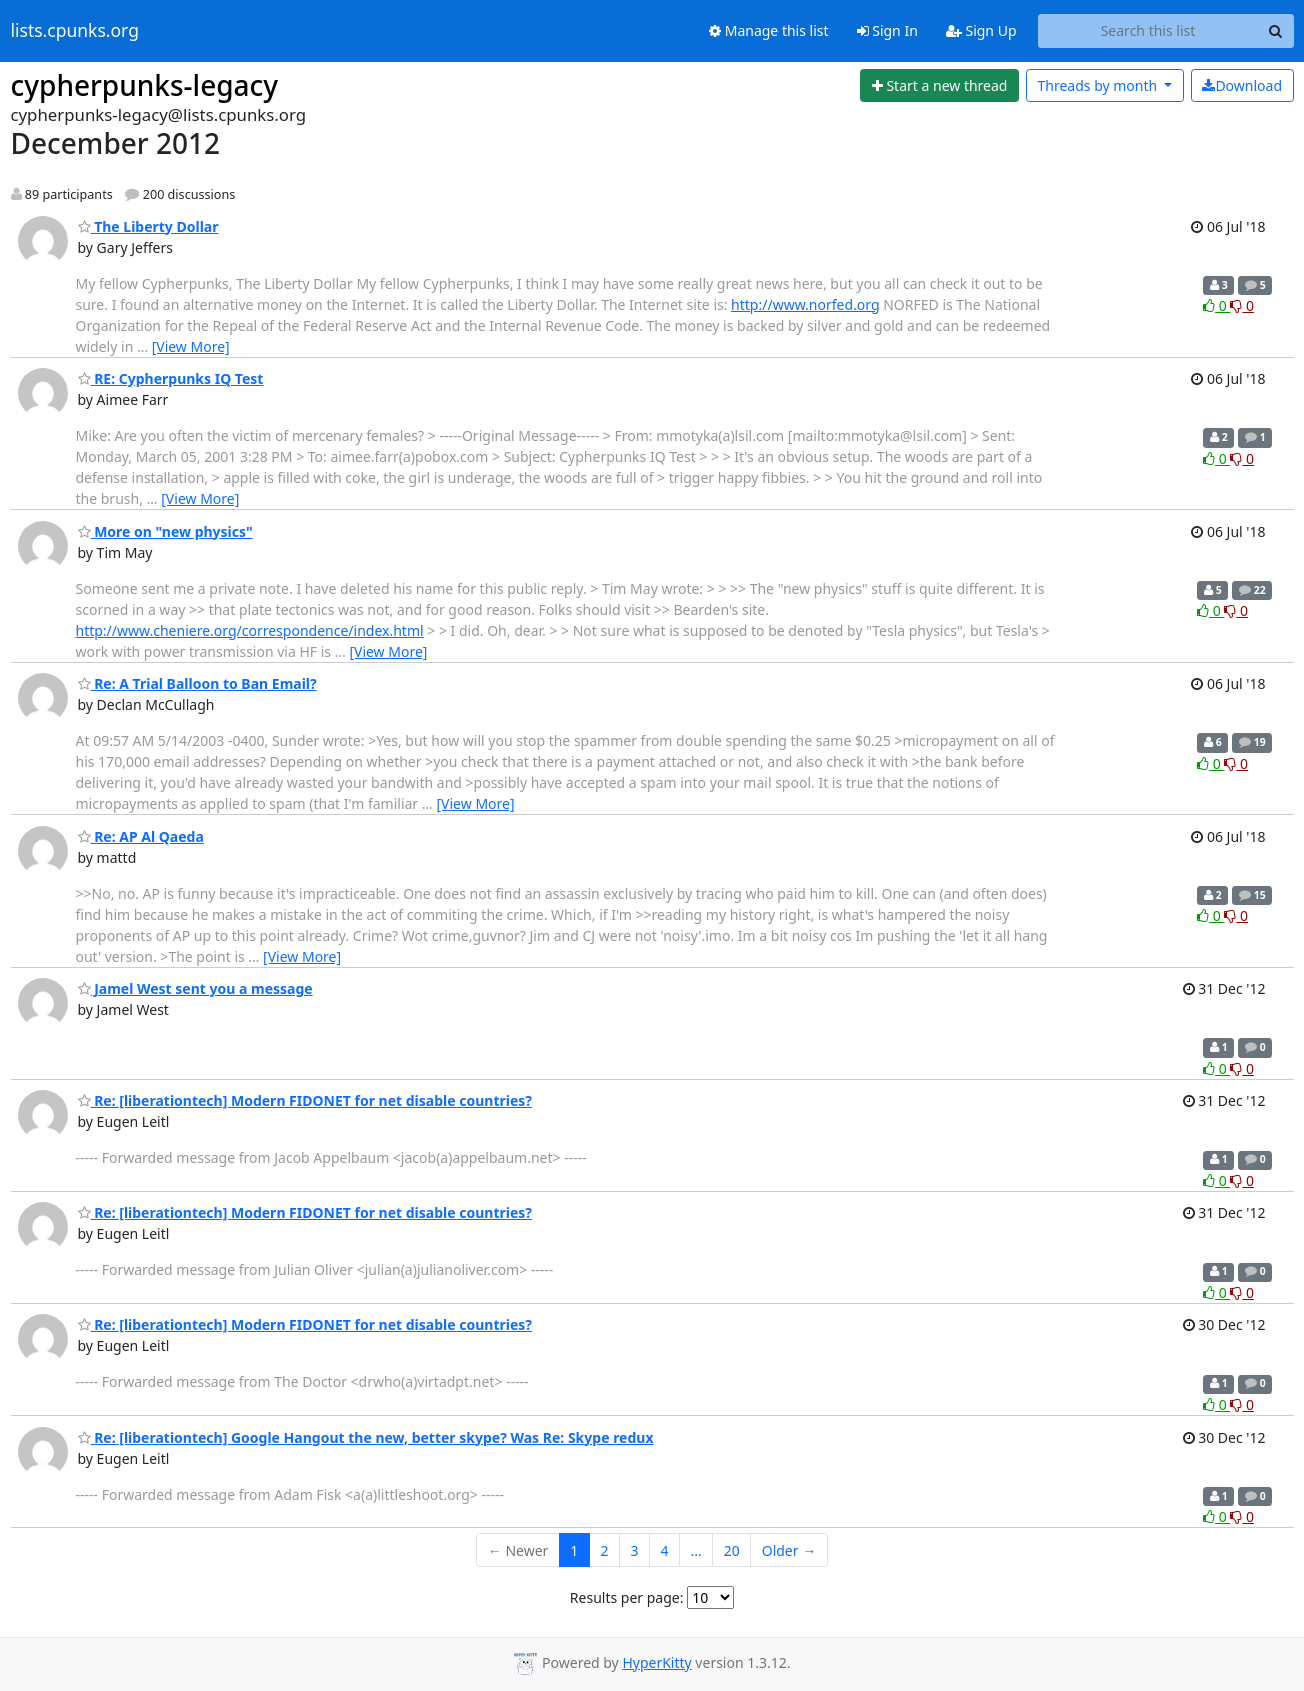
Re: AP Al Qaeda (141, 836)
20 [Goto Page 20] (732, 1550)
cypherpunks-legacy (145, 85)
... (695, 1550)
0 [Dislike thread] (1242, 305)
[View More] (191, 346)
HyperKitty (656, 1662)
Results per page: (627, 1597)
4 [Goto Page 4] (664, 1550)
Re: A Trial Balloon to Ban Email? (197, 683)
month (1098, 85)
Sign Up (981, 30)
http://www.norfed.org (805, 304)
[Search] (1276, 31)
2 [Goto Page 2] (604, 1550)
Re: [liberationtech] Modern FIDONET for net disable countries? (305, 1100)
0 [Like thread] (1216, 305)
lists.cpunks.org (75, 31)
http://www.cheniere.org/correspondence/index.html (250, 630)
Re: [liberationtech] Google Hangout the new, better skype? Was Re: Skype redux (366, 1437)
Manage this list (769, 30)
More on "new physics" (165, 531)
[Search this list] (1148, 31)
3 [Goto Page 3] (634, 1550)
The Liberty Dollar (148, 226)
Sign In (887, 30)
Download (1242, 85)
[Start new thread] (939, 86)
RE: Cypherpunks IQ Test (171, 378)
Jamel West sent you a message (195, 988)
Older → (789, 1550)
